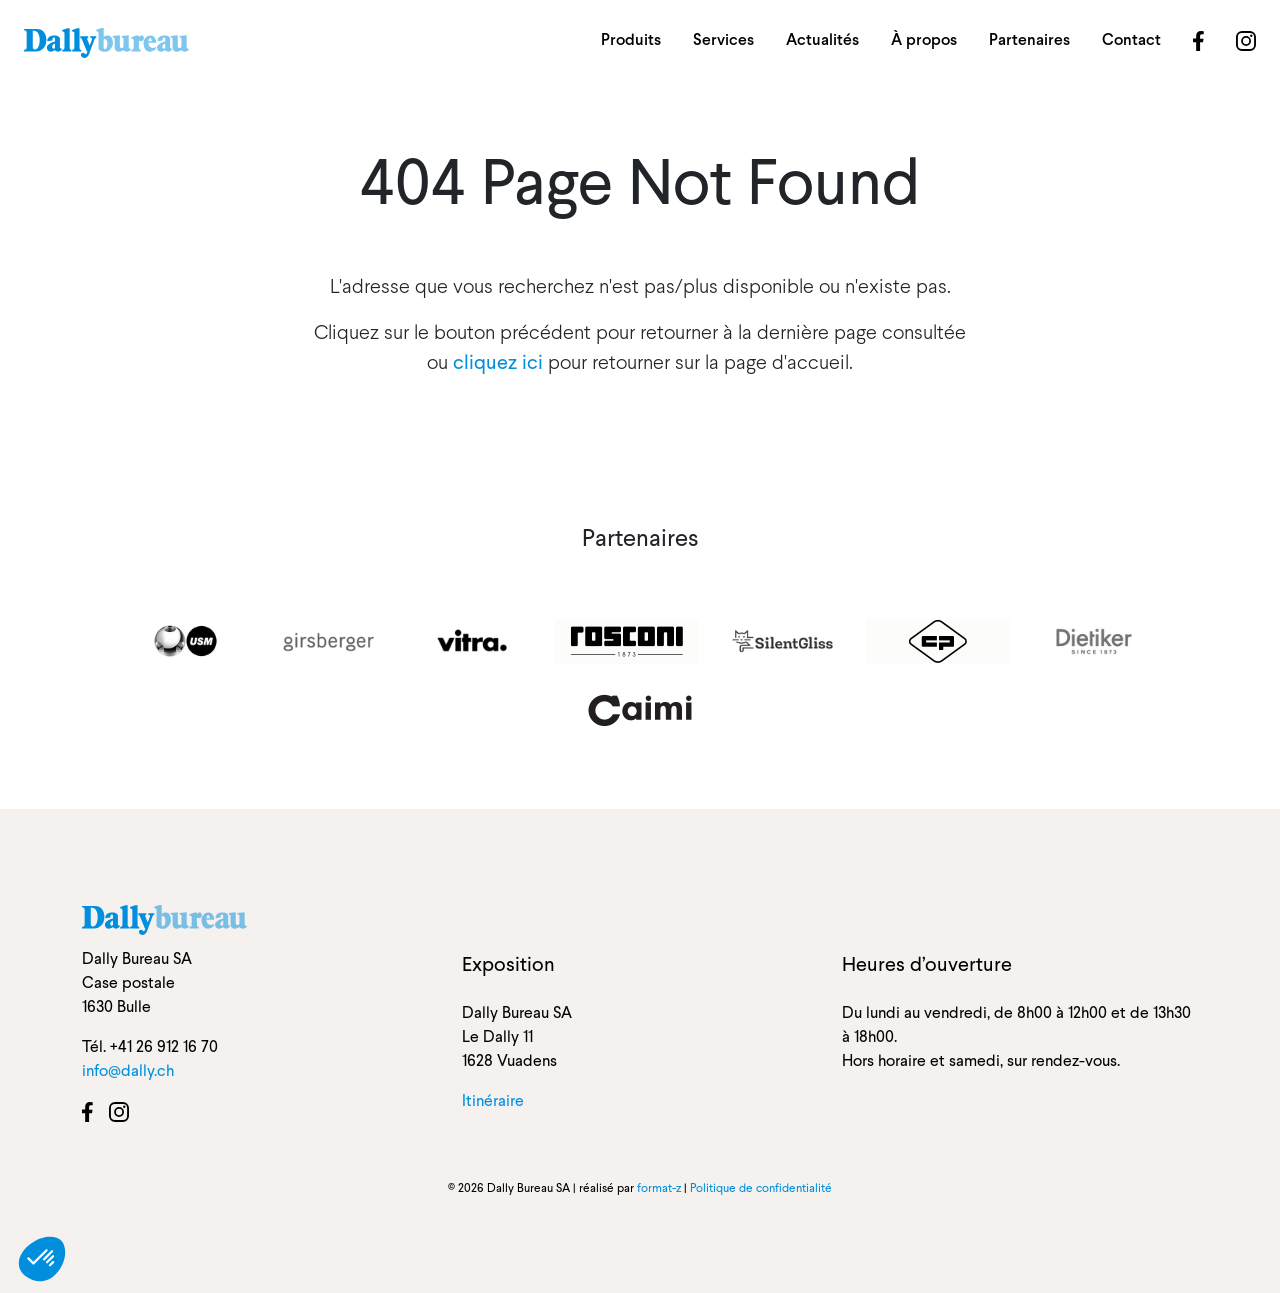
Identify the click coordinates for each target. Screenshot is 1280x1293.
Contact (1131, 39)
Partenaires (1029, 39)
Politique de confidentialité (761, 1188)
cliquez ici (498, 362)
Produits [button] (631, 39)
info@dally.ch (128, 1070)
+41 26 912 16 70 (164, 1046)
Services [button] (723, 39)
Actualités (822, 39)
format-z (659, 1188)
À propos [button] (924, 39)
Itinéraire (493, 1100)
